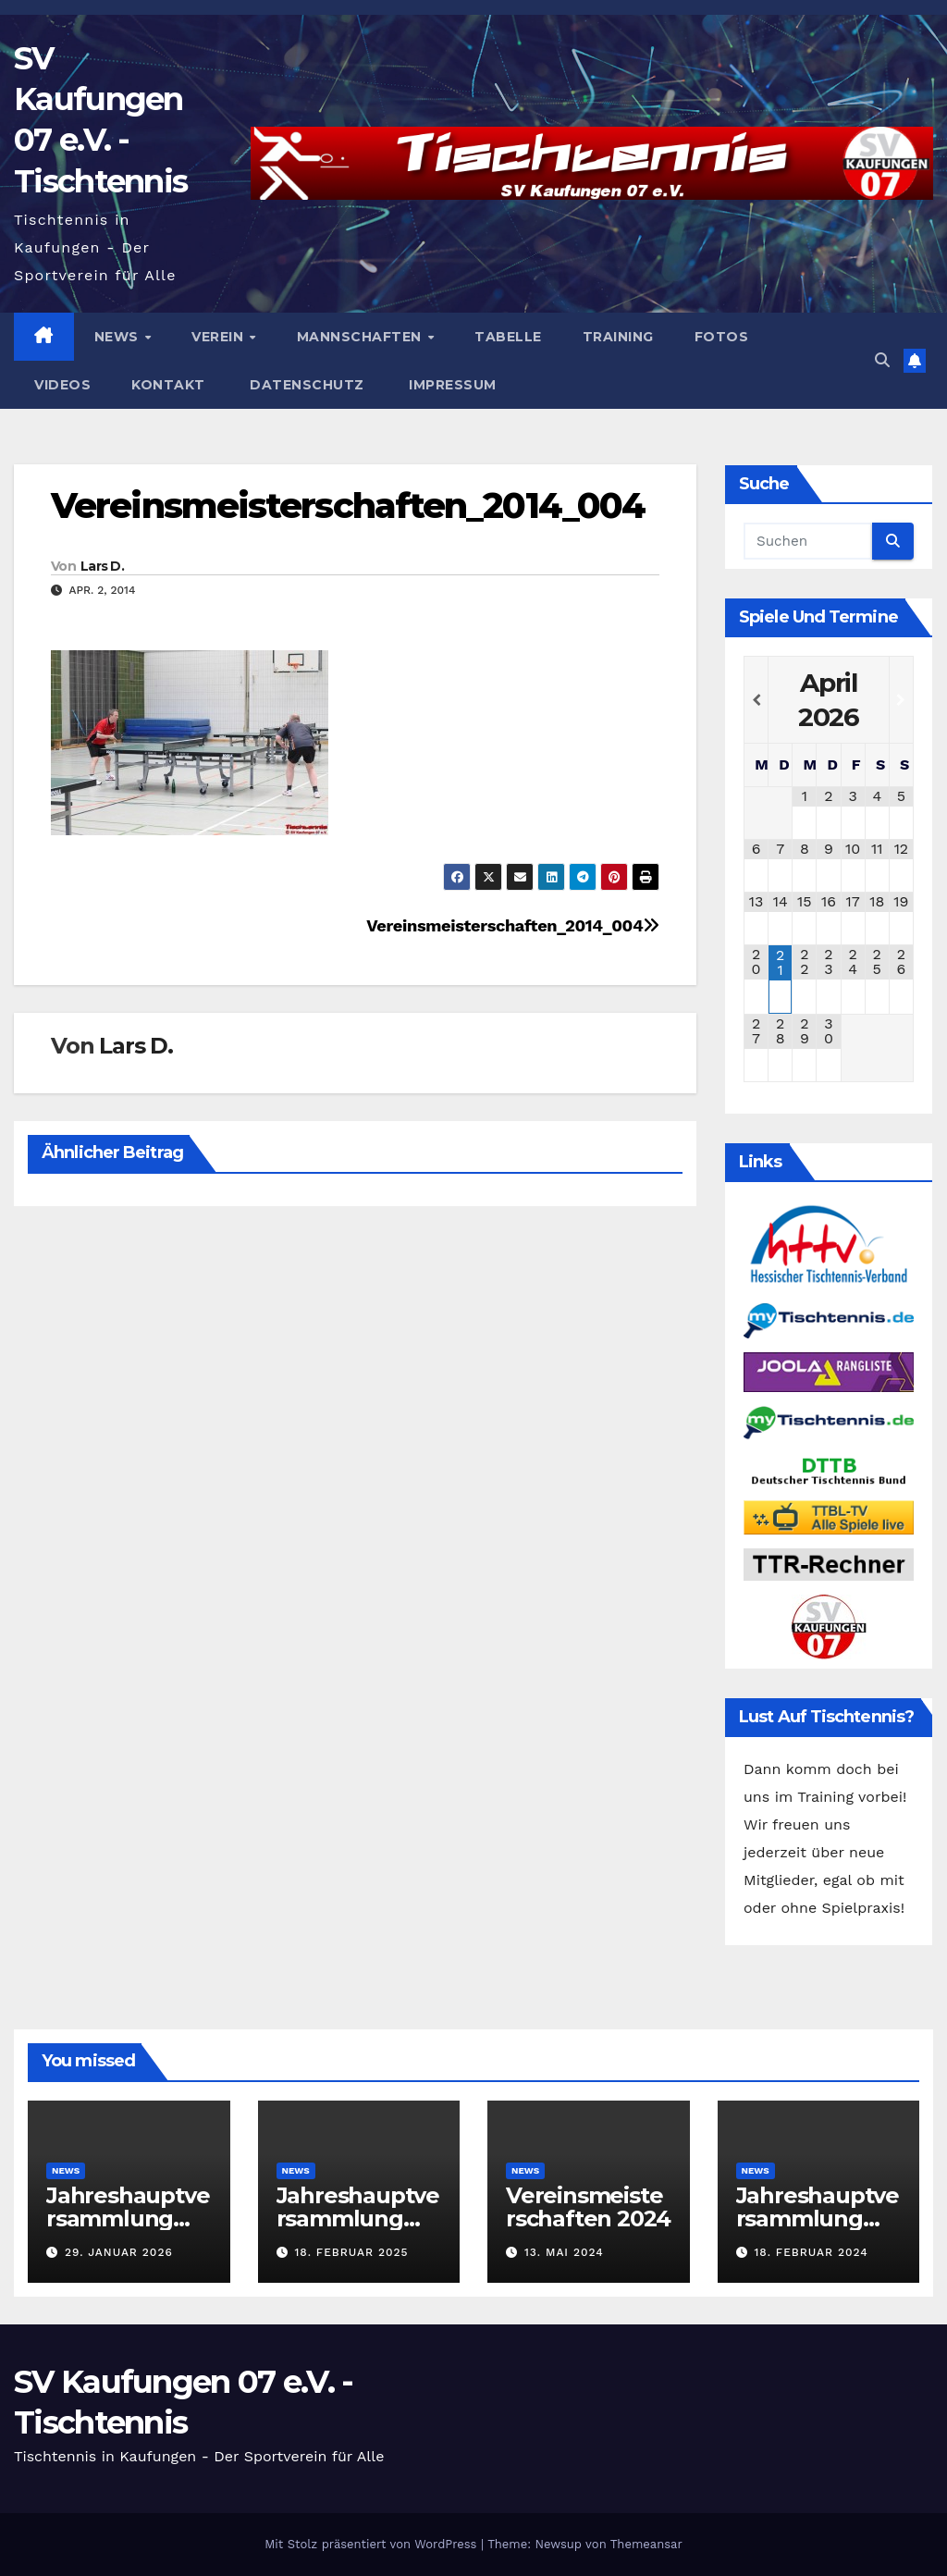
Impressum (451, 384)
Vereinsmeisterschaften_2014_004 (348, 505)
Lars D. (102, 566)
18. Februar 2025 (351, 2252)
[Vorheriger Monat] (756, 700)
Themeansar (646, 2544)
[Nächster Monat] (901, 700)
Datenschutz (305, 384)
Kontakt (168, 384)
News (118, 336)
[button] (882, 360)
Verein (219, 336)
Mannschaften (361, 336)
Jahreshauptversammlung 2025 (358, 2218)
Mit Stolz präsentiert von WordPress (372, 2544)
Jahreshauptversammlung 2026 (127, 2218)
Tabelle (508, 336)
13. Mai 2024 (564, 2252)
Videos (62, 384)
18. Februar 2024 (810, 2252)
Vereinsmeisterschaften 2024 (588, 2207)
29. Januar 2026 (119, 2252)
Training (618, 336)
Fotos (722, 336)
